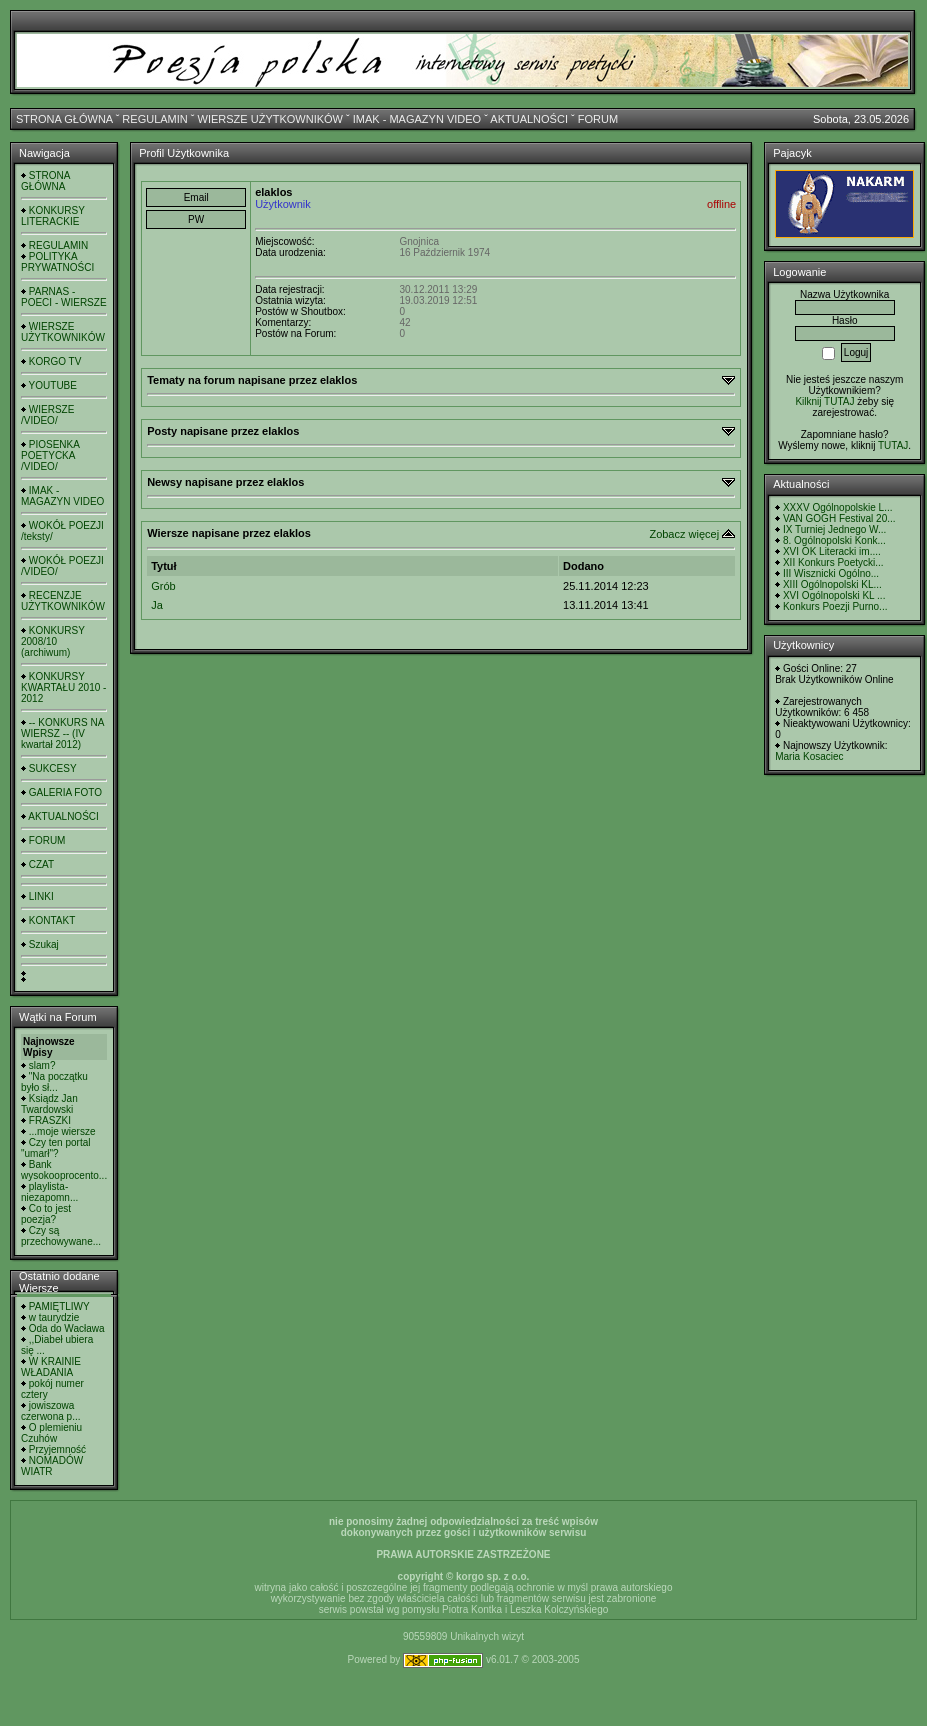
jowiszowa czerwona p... (50, 1411)
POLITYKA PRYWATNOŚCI (57, 262)
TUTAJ (893, 445)
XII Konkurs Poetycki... (833, 562)
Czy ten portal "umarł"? (55, 1148)
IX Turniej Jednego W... (834, 529)
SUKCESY (53, 768)
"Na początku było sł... (54, 1082)
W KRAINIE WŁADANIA (51, 1367)
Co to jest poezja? (46, 1214)
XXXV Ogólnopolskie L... (838, 507)
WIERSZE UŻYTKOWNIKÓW (270, 119)
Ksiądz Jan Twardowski (49, 1104)
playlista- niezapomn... (49, 1192)
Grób (163, 586)
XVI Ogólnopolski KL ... (834, 595)
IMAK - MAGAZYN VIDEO (417, 119)
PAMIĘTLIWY (59, 1306)
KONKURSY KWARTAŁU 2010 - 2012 (63, 687)
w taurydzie (54, 1317)
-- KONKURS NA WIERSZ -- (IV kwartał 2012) (62, 733)
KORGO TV (55, 361)
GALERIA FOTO (65, 792)
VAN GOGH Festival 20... (839, 518)
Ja (157, 605)
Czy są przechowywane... (61, 1236)
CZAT (41, 864)
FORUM (598, 119)
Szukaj (44, 944)
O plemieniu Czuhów (51, 1433)
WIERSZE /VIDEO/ (47, 415)
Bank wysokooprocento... (64, 1170)
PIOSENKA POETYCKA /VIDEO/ (50, 455)
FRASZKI (50, 1120)
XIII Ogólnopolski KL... (832, 584)
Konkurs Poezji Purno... (835, 606)
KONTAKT (52, 920)
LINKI (41, 896)
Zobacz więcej (684, 534)
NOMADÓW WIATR (52, 1466)
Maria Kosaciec (809, 756)
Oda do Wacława (67, 1328)
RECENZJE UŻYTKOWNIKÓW (63, 601)
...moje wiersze (62, 1131)
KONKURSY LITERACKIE (53, 216)
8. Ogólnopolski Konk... (834, 540)
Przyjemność (57, 1449)
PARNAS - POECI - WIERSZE (64, 297)
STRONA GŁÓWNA (64, 119)
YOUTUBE (53, 385)
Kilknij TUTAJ (824, 401)
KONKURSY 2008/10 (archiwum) (53, 641)
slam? (42, 1065)
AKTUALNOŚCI (529, 119)
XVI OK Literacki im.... (832, 551)
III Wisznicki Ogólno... (831, 573)
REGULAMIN (154, 119)
